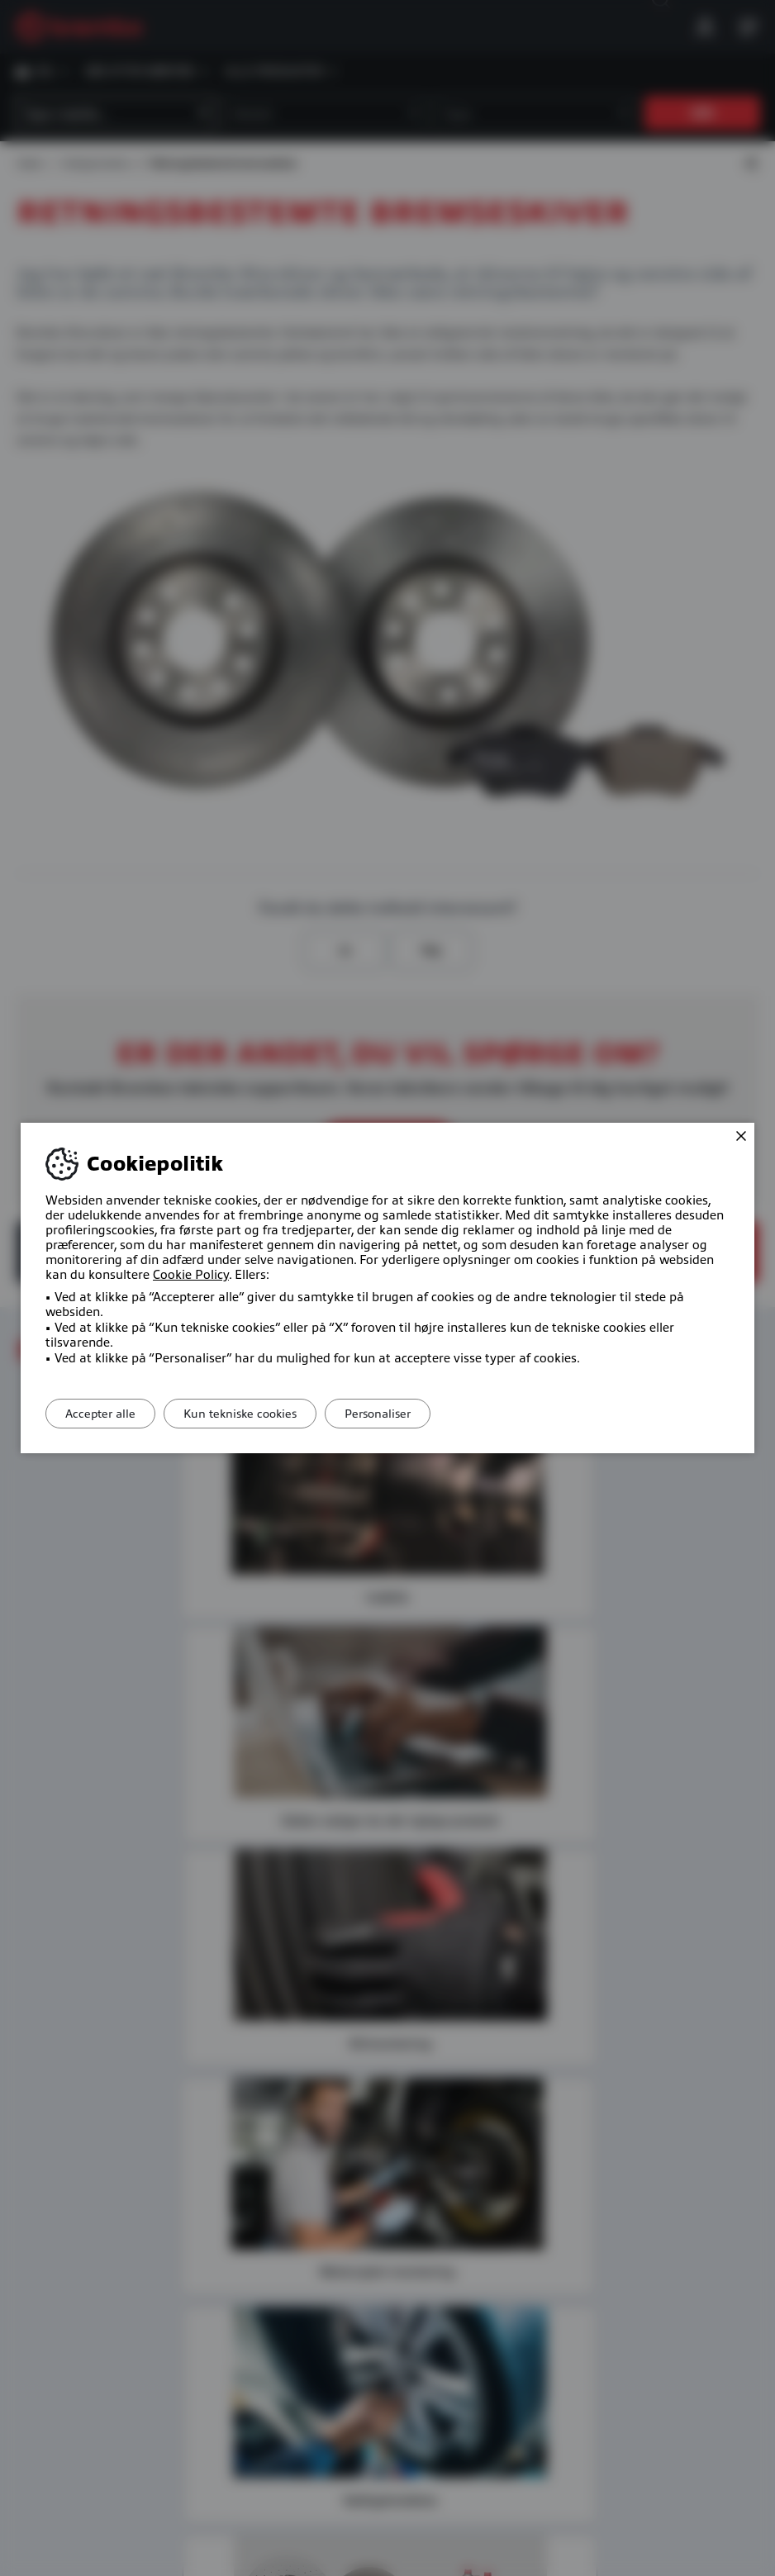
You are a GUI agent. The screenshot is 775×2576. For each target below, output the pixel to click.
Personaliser (406, 1413)
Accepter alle (106, 1413)
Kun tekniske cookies (257, 1413)
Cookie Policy (191, 1274)
